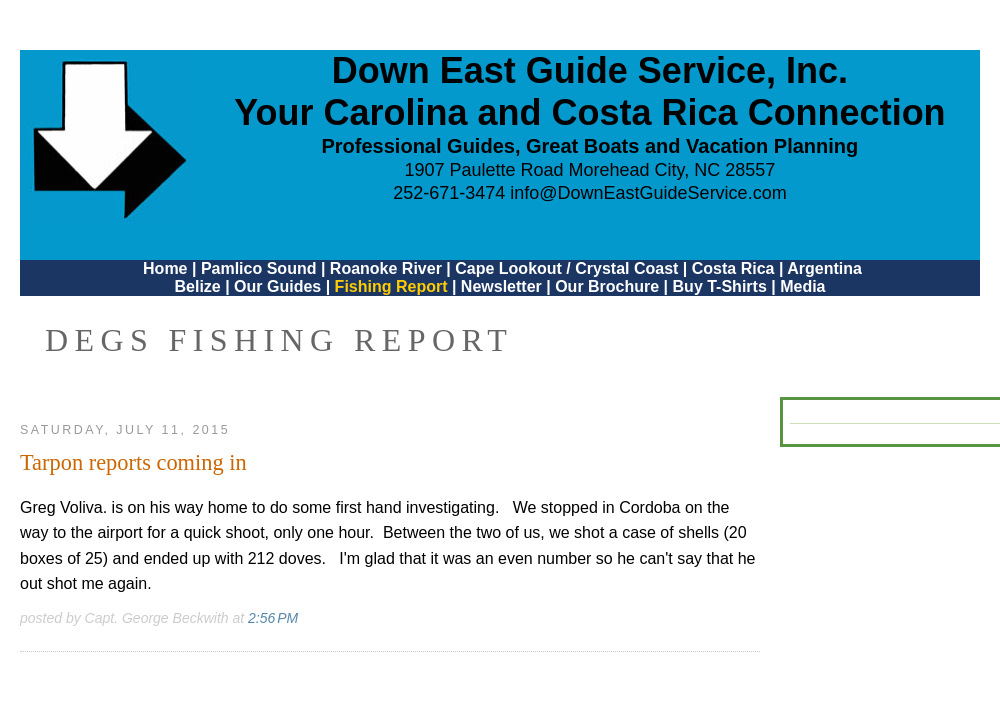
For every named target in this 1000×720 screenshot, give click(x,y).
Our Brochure (607, 286)
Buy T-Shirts (720, 286)
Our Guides (277, 286)
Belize (197, 286)
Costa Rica (733, 268)
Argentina (824, 268)
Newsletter (501, 286)
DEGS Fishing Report (279, 340)
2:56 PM (273, 618)
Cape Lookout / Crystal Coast (566, 268)
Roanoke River (386, 268)
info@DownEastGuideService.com (648, 193)
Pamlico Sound (259, 268)
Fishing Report (393, 286)
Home (165, 268)
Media (802, 286)
